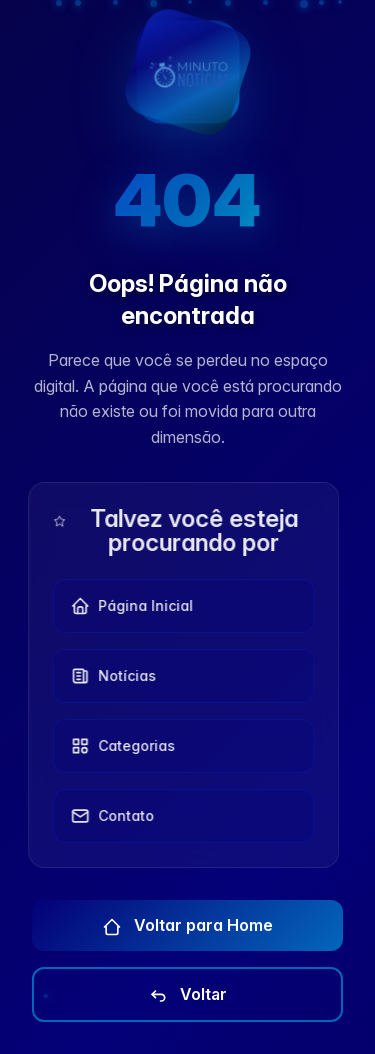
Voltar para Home (187, 926)
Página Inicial (129, 606)
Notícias (111, 676)
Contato (110, 816)
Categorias (120, 746)
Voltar (187, 995)
